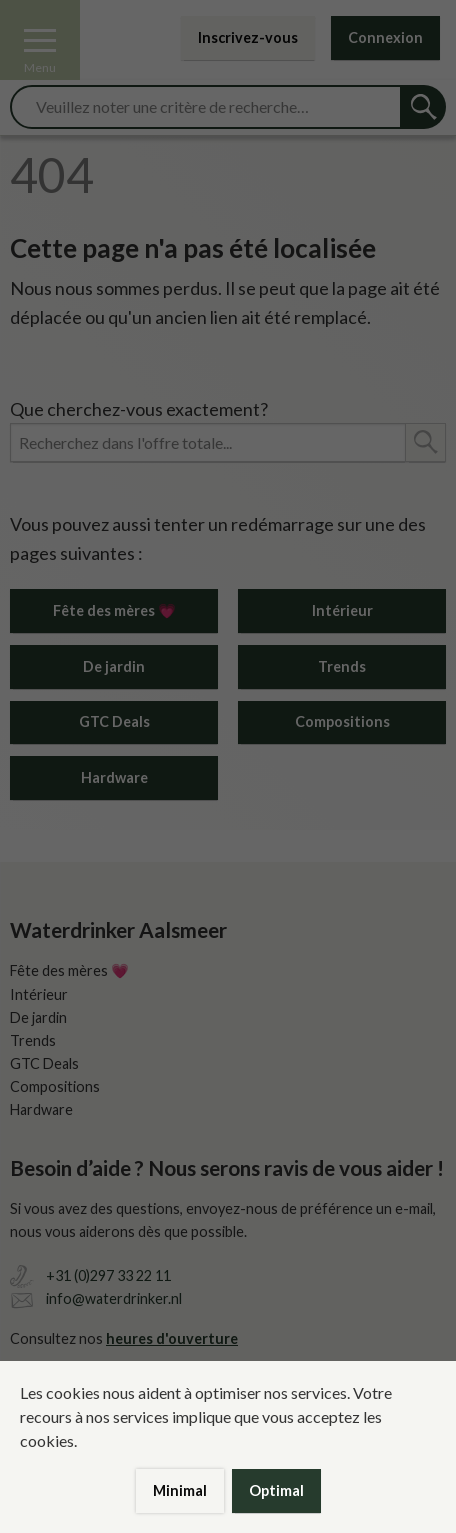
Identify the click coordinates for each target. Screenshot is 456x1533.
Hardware (114, 777)
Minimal (180, 1490)
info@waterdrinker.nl (114, 1298)
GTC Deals (114, 721)
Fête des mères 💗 (114, 610)
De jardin (114, 666)
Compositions (342, 721)
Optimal (276, 1490)
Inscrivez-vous (248, 37)
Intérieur (342, 610)
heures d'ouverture (172, 1338)
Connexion (385, 37)
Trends (342, 666)
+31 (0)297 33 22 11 (108, 1275)
